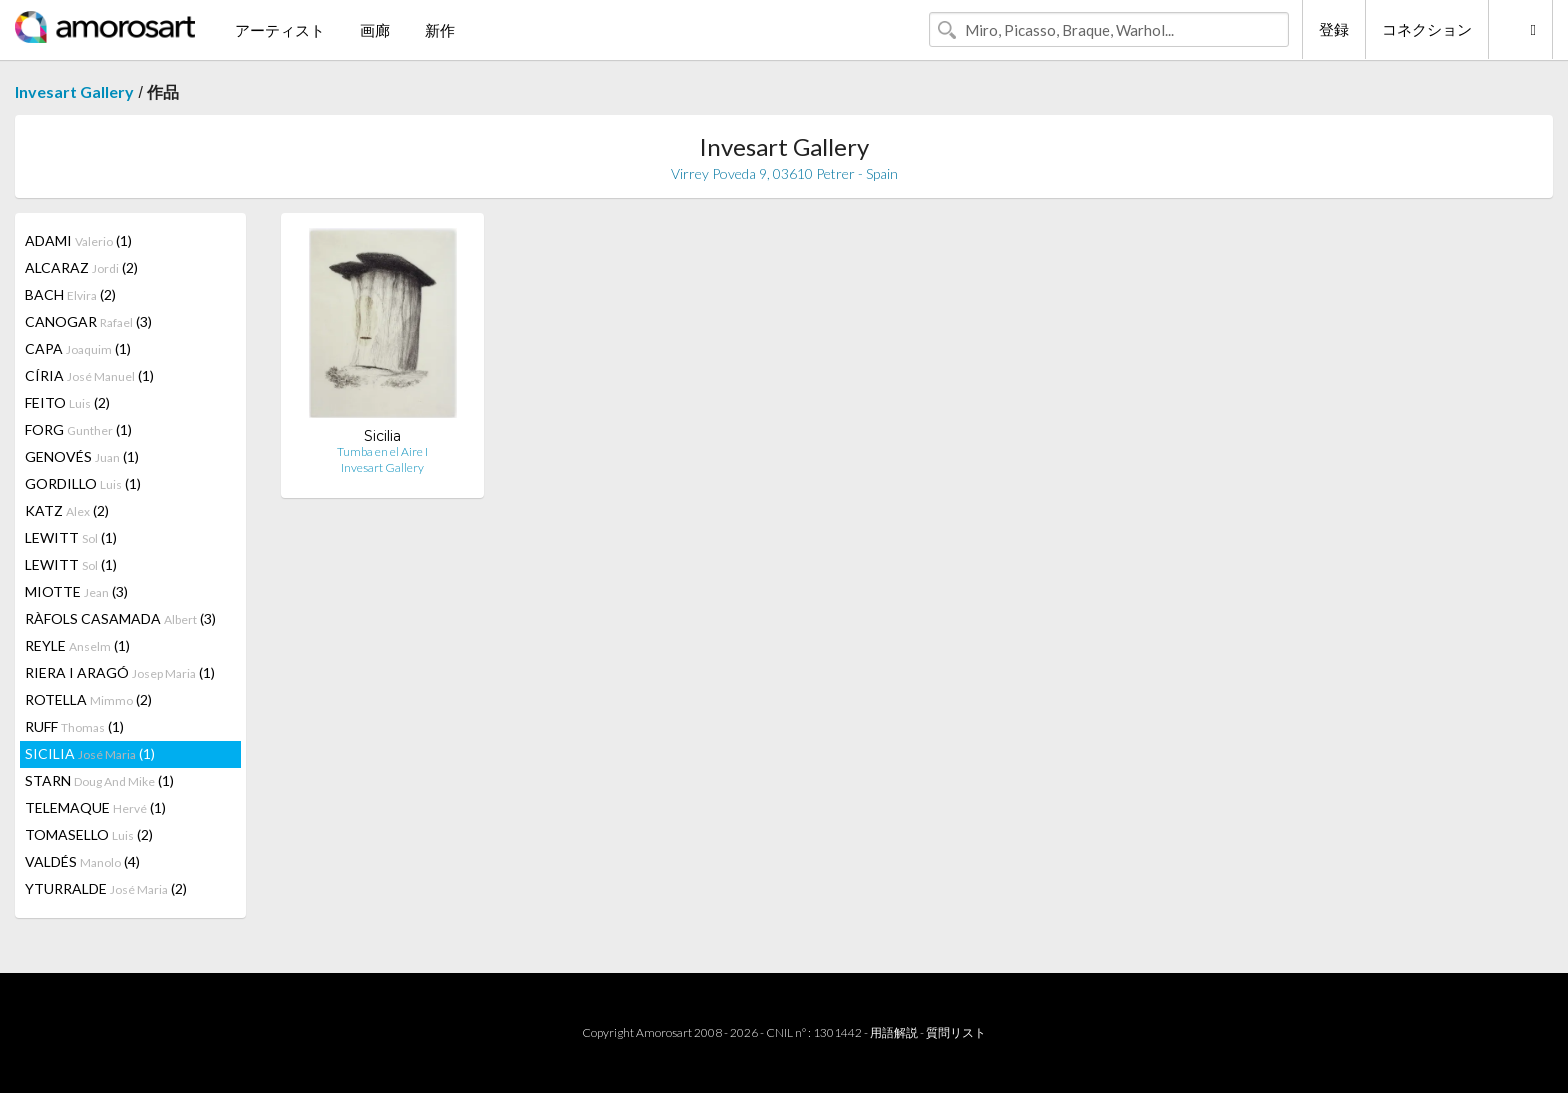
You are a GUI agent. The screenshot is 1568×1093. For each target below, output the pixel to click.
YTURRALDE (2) (106, 888)
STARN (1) (99, 780)
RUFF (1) (74, 726)
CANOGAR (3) (88, 321)
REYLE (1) (77, 645)
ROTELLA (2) (88, 699)
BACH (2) (70, 294)
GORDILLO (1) (83, 483)
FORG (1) (78, 429)
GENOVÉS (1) (82, 456)
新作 (440, 30)
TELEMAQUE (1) (95, 807)
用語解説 (894, 1032)
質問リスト (956, 1032)
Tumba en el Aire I (382, 451)
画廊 (375, 30)
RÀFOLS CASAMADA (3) (120, 618)
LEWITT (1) (71, 537)
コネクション (1427, 29)
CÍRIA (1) (89, 375)
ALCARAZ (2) (81, 267)
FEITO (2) (67, 402)
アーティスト (280, 30)
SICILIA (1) (90, 753)
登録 (1334, 29)
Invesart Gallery (74, 91)
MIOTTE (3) (76, 591)
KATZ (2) (67, 510)
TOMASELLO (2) (89, 834)
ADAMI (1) (78, 240)
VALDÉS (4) (82, 861)
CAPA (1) (78, 348)
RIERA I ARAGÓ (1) (120, 672)
